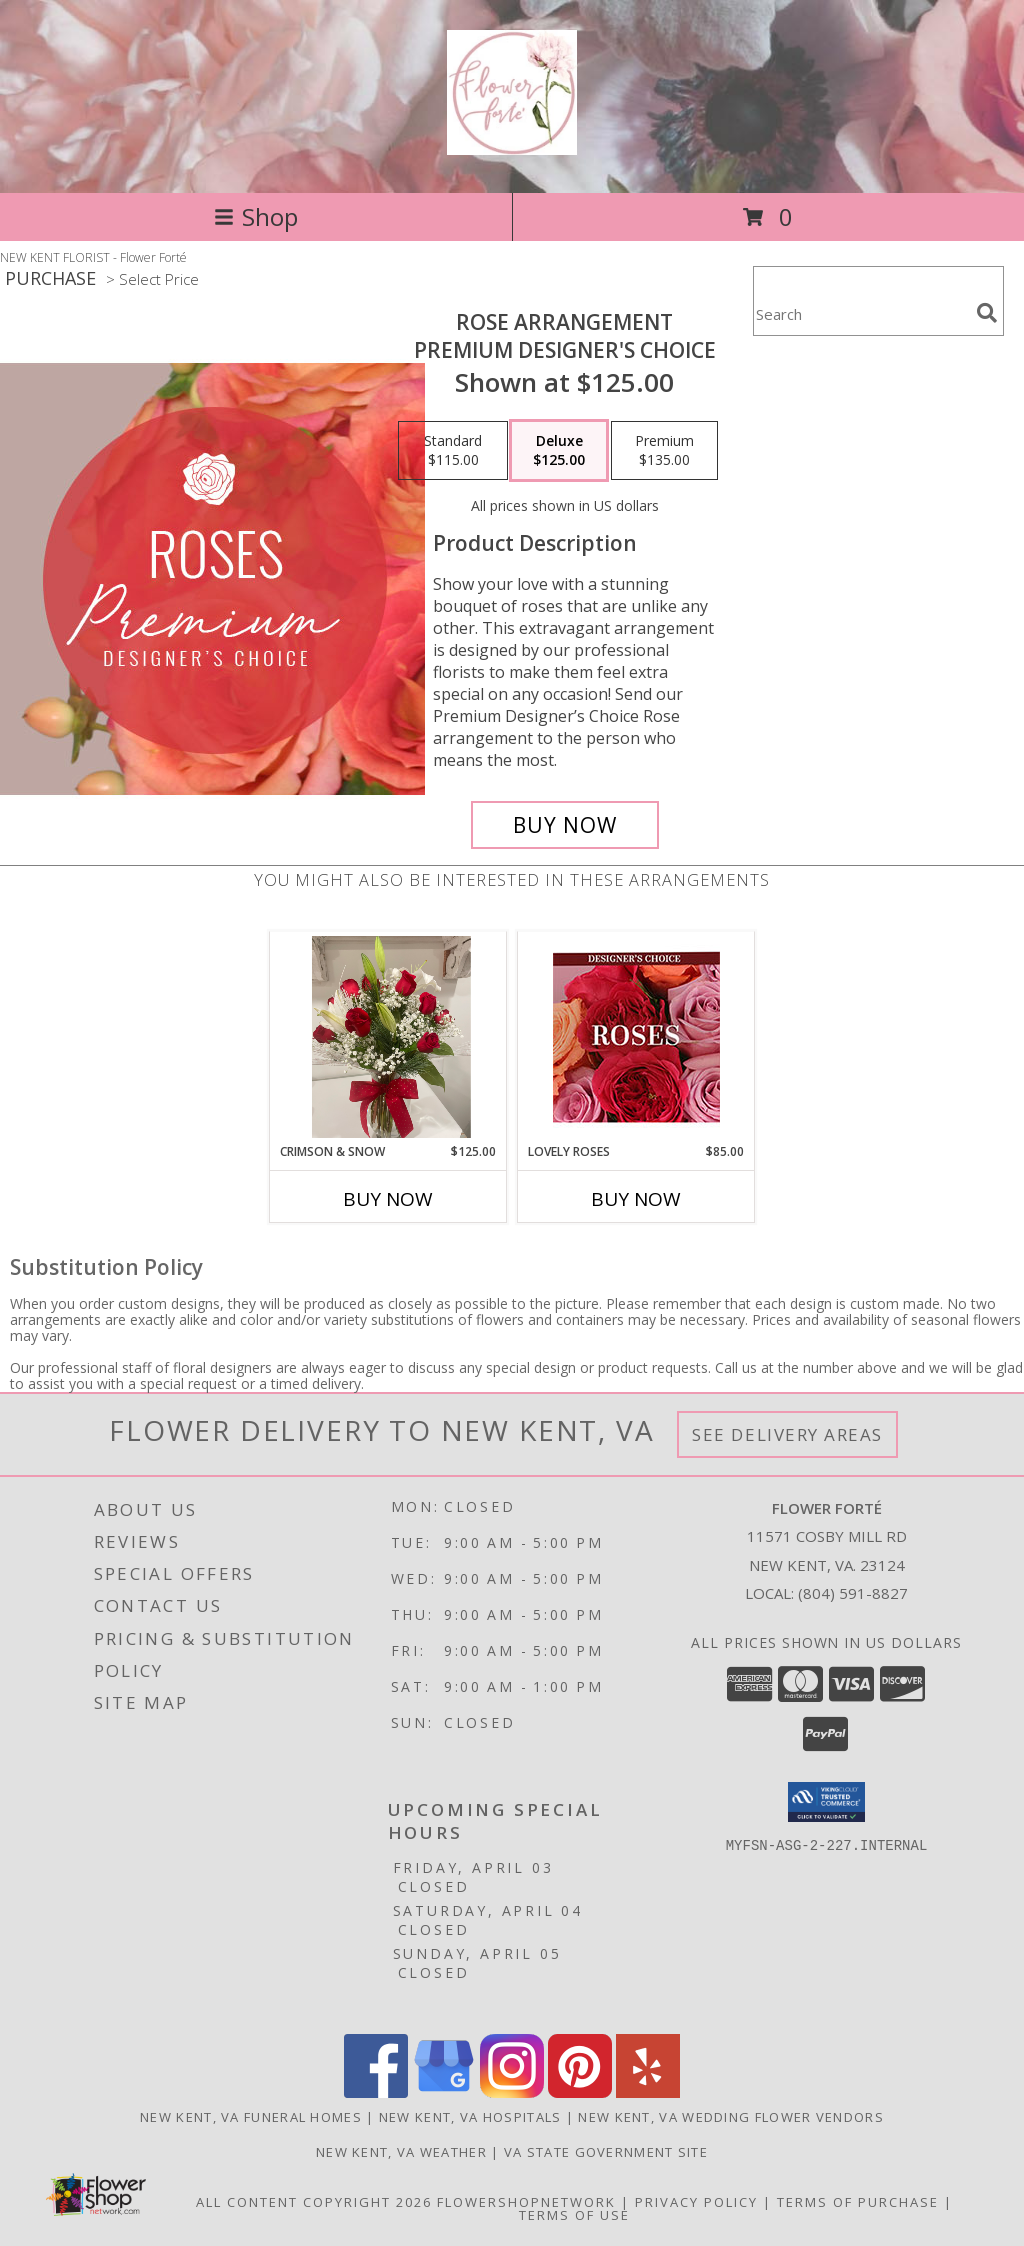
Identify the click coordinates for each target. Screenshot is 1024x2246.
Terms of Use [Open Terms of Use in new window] (574, 2215)
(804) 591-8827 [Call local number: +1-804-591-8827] (853, 1593)
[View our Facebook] (376, 2092)
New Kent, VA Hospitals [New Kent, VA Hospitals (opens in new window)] (470, 2117)
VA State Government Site (606, 2152)
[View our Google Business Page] (444, 2092)
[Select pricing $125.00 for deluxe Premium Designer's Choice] (559, 451)
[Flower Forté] (512, 144)
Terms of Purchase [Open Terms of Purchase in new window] (858, 2202)
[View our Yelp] (648, 2092)
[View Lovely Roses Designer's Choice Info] (636, 1037)
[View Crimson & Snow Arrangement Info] (388, 1037)
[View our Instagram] (512, 2092)
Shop (256, 216)
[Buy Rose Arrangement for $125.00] (565, 825)
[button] (826, 1802)
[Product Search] (861, 313)
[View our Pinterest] (580, 2092)
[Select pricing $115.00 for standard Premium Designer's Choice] (453, 451)
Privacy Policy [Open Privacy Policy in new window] (696, 2202)
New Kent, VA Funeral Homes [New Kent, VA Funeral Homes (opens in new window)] (251, 2117)
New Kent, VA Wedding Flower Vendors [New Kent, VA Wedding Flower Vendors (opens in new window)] (731, 2117)
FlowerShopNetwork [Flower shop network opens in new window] (526, 2202)
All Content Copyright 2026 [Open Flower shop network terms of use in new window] (314, 2202)
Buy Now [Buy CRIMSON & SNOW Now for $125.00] (388, 1199)
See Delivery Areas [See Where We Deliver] (787, 1434)
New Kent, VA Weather (401, 2152)
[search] (987, 313)
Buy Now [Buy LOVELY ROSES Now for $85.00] (636, 1199)
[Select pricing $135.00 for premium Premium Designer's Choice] (664, 451)
